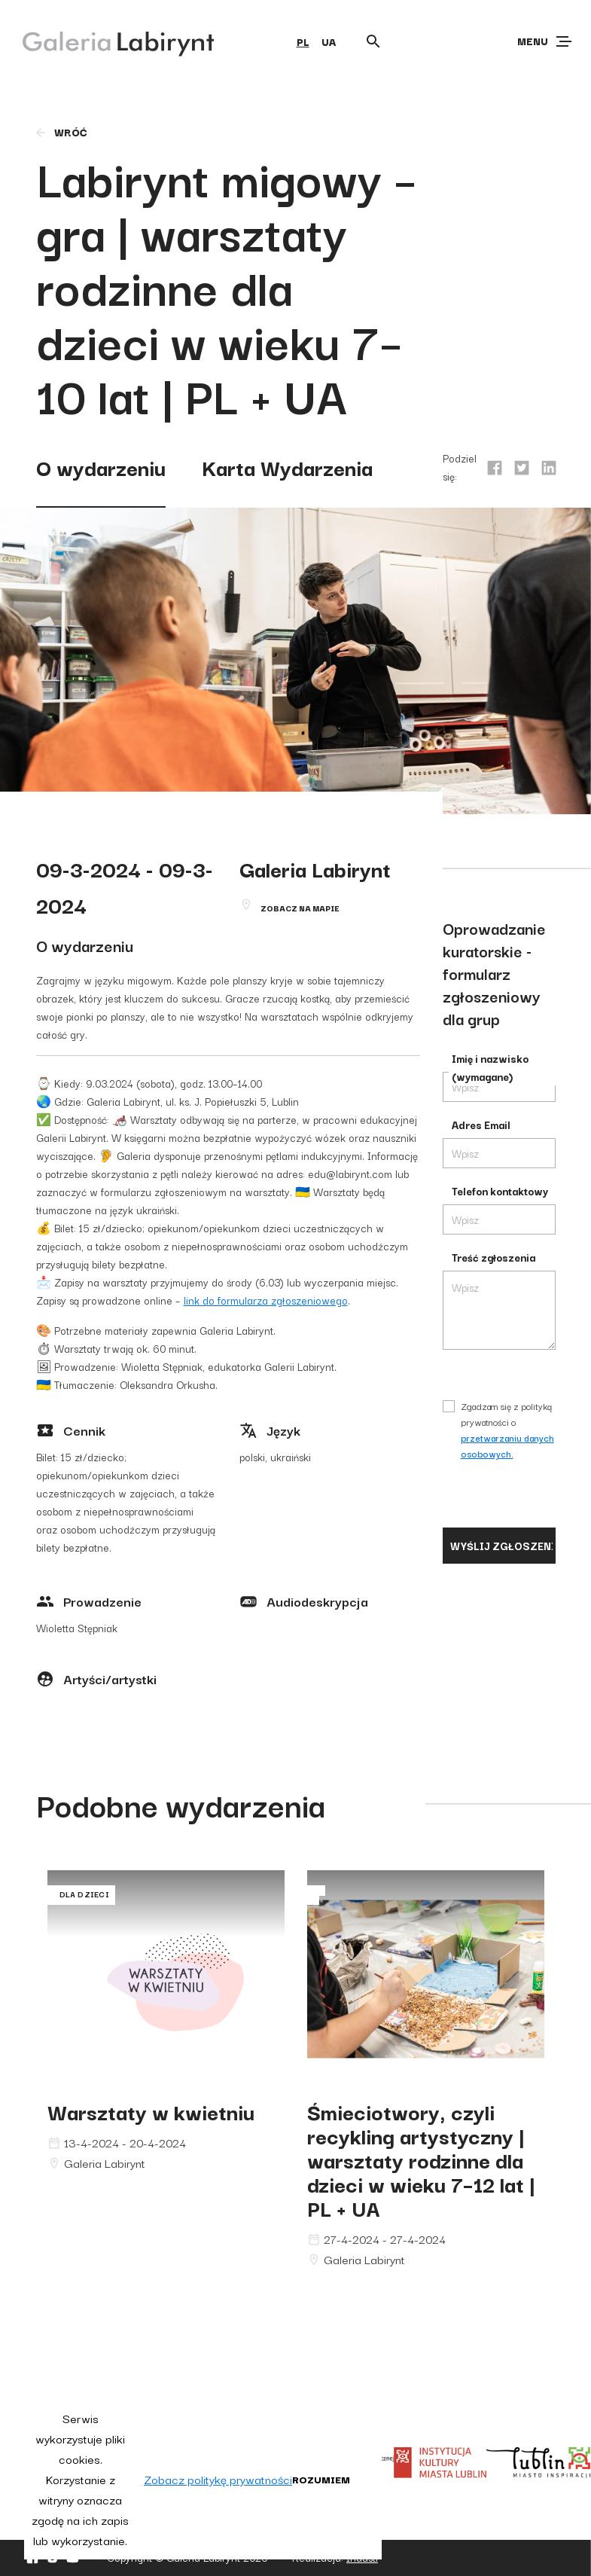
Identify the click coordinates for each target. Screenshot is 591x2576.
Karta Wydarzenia (287, 466)
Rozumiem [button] (321, 2478)
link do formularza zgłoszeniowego (266, 1300)
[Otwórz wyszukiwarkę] (373, 41)
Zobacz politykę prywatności (218, 2479)
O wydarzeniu (101, 466)
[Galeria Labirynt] (107, 40)
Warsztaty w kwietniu (150, 2111)
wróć (60, 132)
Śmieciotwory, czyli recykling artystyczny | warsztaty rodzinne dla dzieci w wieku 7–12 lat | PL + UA (421, 2159)
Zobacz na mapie (300, 908)
